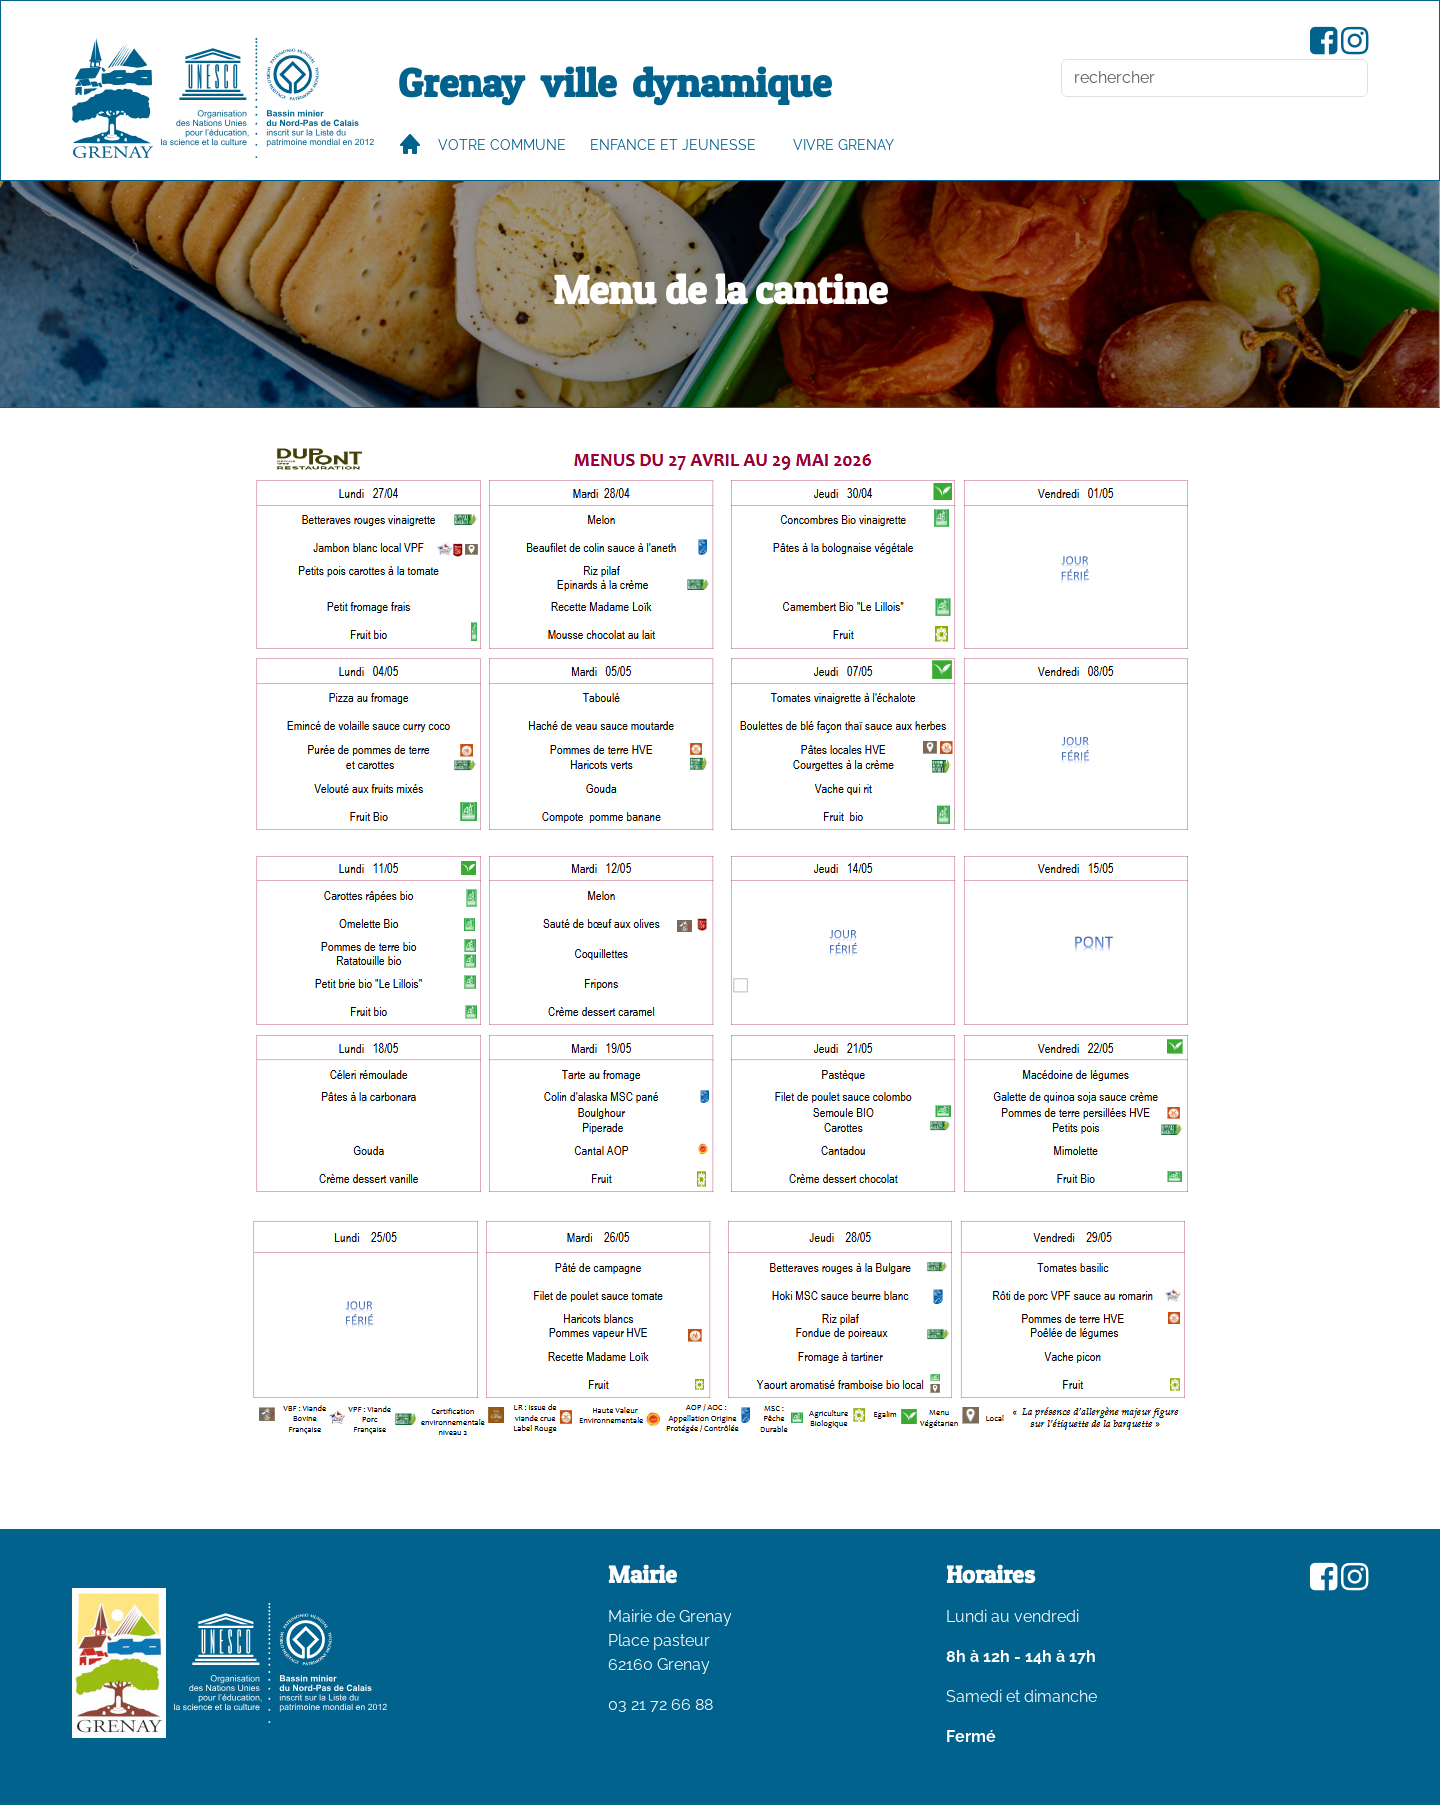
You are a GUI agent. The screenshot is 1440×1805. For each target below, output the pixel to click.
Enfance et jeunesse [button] (673, 144)
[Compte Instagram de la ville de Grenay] (1354, 46)
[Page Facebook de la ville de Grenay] (1323, 46)
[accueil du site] (112, 98)
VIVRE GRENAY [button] (843, 144)
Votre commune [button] (502, 144)
